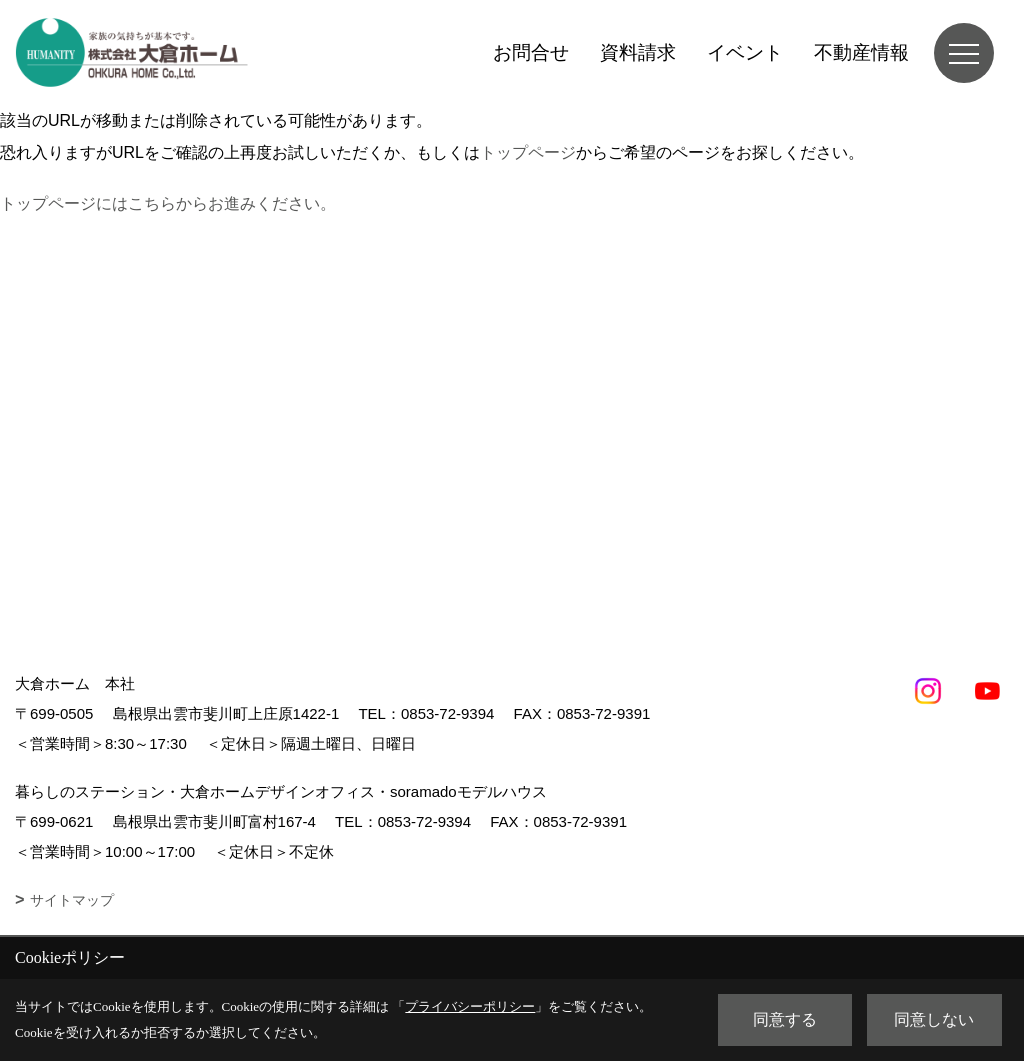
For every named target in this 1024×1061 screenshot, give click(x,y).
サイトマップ (72, 900)
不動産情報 (861, 52)
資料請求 (638, 52)
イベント (745, 52)
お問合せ (531, 52)
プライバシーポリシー (470, 1006)
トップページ (528, 152)
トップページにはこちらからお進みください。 (168, 203)
